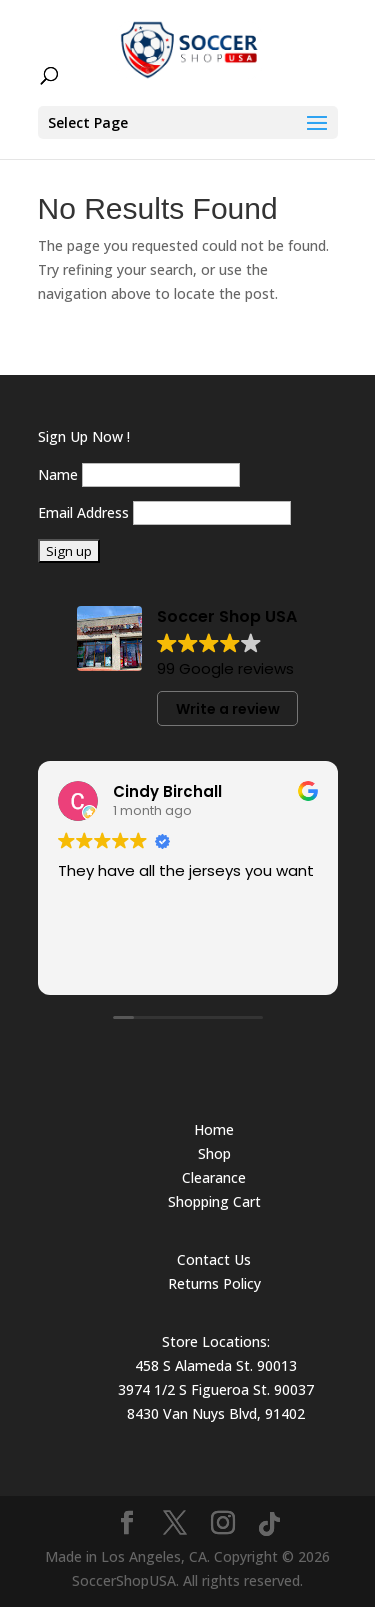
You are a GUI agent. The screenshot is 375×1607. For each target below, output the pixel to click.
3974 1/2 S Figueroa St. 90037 (216, 1389)
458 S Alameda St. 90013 (216, 1365)
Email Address (83, 512)
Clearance (214, 1177)
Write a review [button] (228, 709)
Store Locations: (216, 1341)
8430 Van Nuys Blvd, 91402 (216, 1413)
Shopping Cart (214, 1201)
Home (214, 1129)
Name (58, 474)
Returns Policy (214, 1283)
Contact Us (214, 1259)
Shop (214, 1153)
